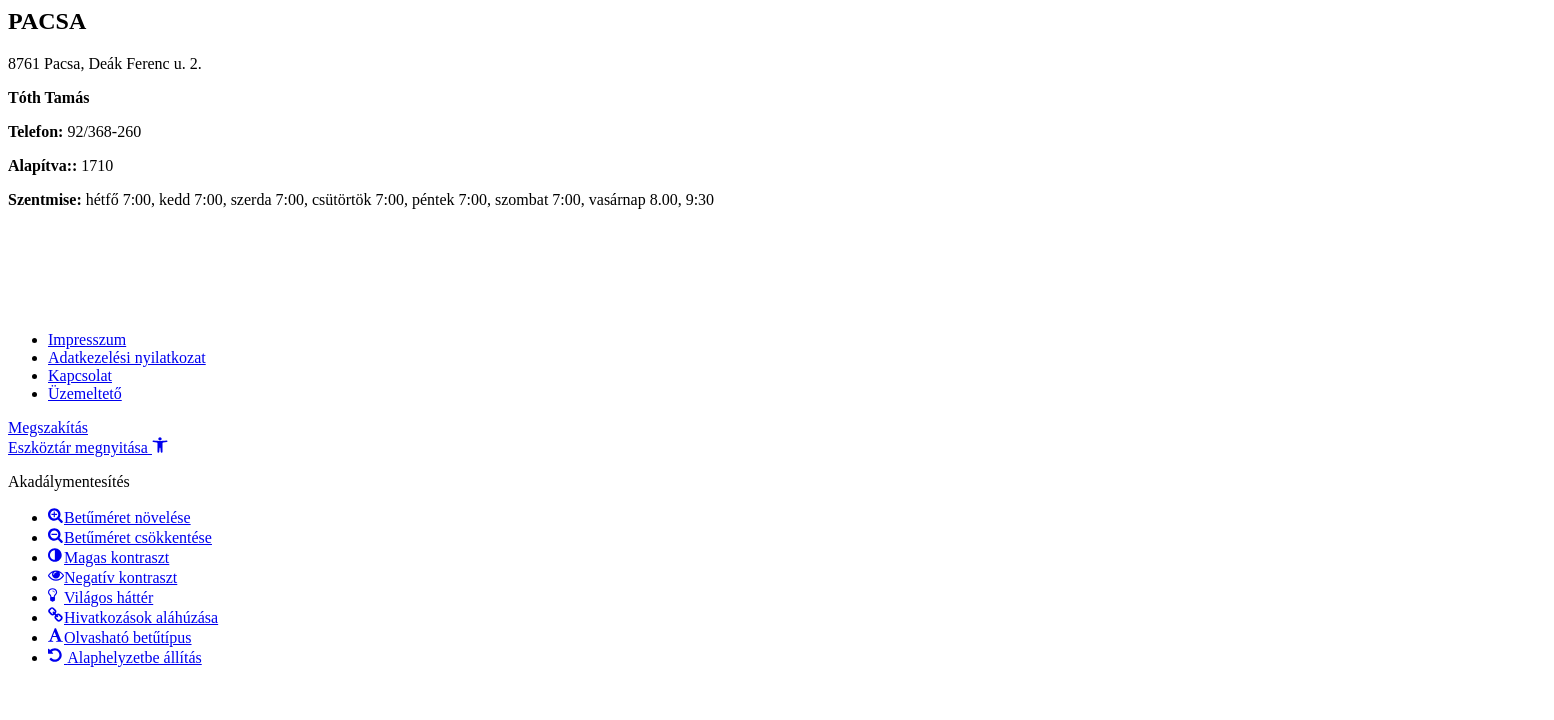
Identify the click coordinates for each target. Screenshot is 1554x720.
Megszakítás (48, 427)
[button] (88, 447)
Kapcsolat (80, 375)
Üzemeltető (85, 393)
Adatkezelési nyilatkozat (127, 357)
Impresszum (87, 339)
